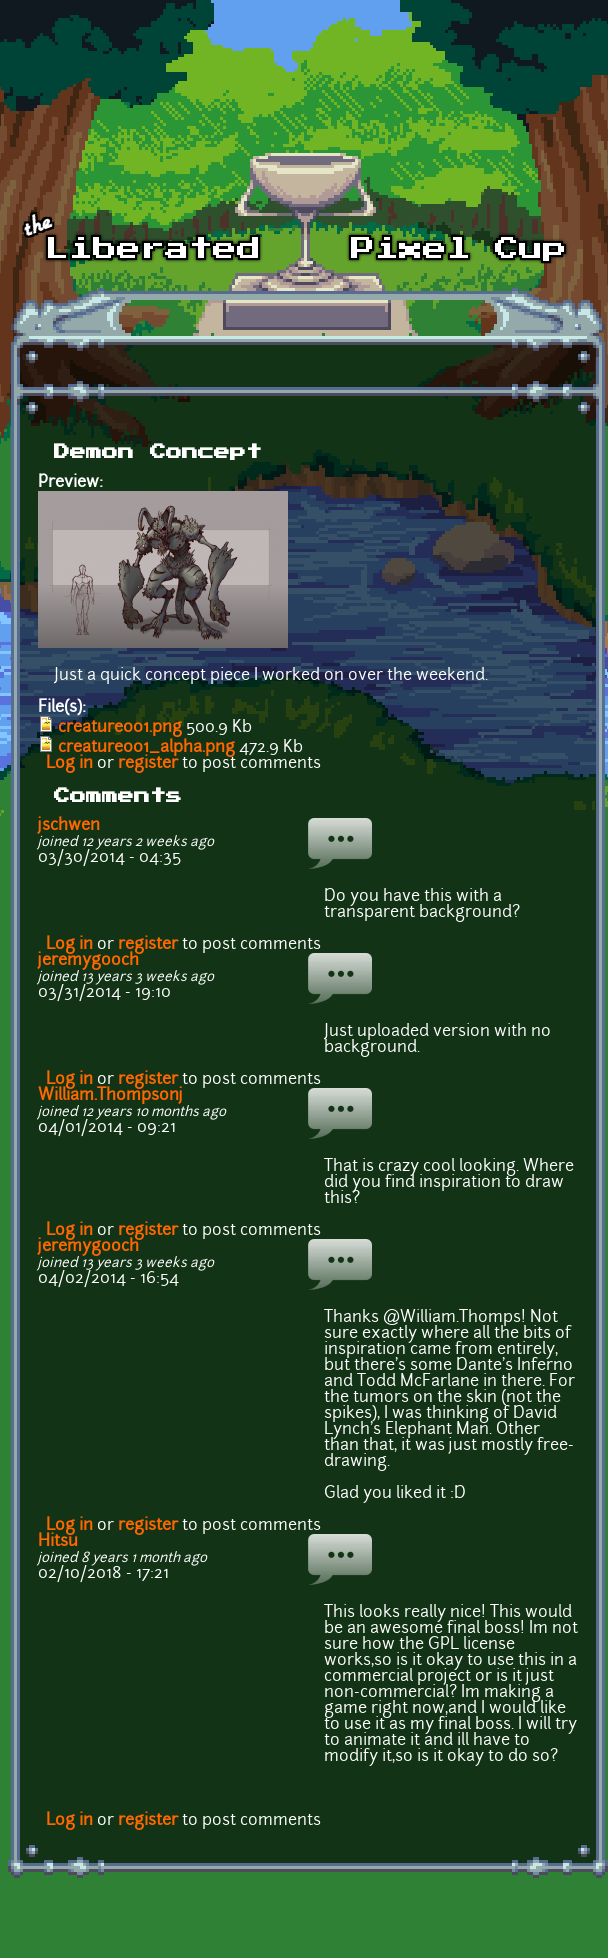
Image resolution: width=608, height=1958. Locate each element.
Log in (69, 764)
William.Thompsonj (110, 1096)
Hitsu (58, 1542)
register (148, 764)
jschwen (69, 826)
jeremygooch (88, 961)
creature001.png (120, 728)
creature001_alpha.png (146, 748)
